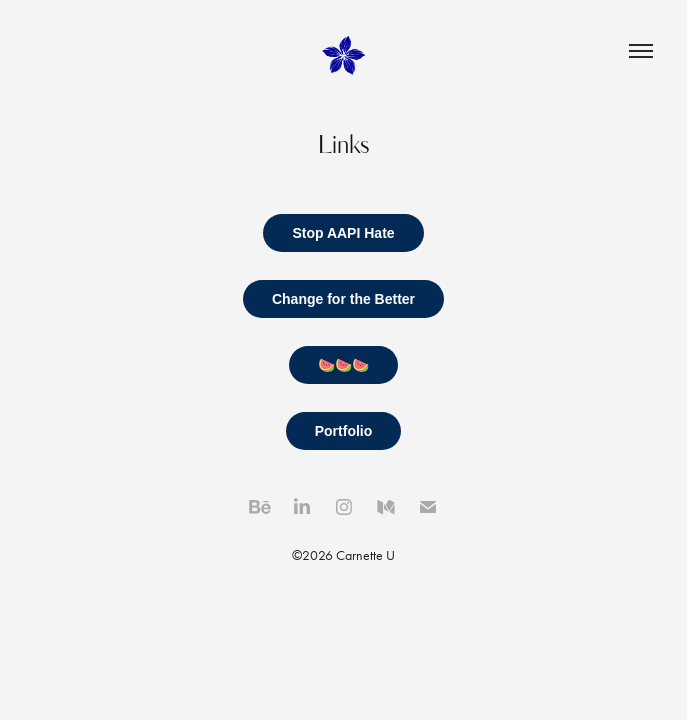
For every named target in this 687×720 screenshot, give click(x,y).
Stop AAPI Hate (343, 233)
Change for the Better (343, 299)
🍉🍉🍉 (343, 365)
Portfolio (344, 431)
